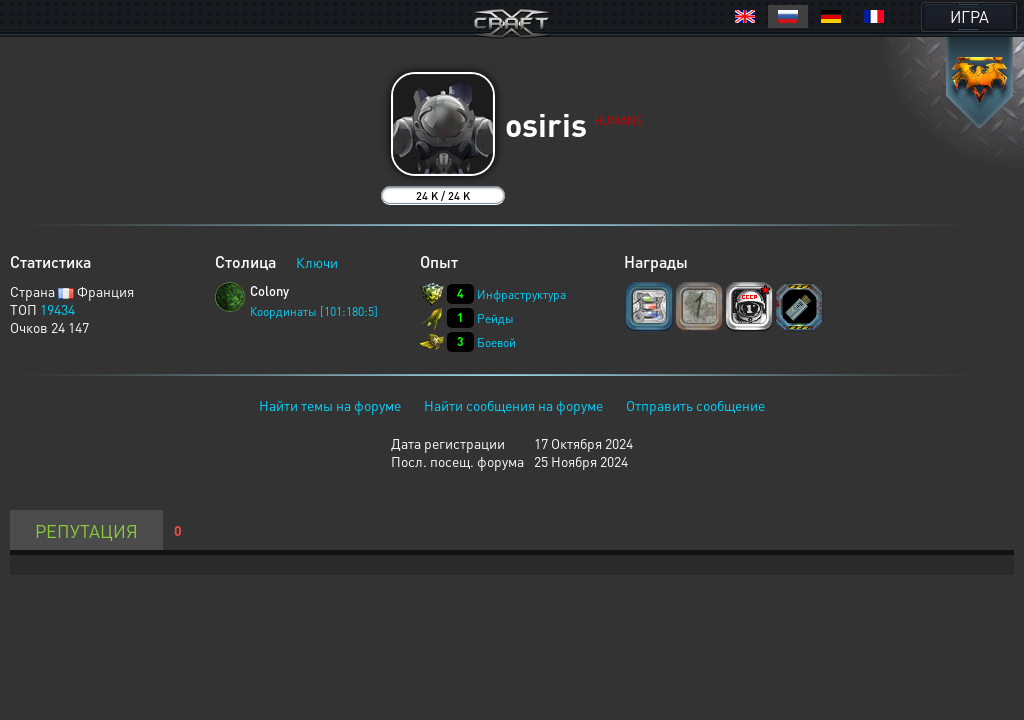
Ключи (317, 262)
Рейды (495, 318)
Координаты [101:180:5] (314, 311)
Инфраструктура (521, 294)
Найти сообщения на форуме (513, 405)
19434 (57, 309)
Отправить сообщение (695, 405)
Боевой (496, 342)
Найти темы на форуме (330, 405)
